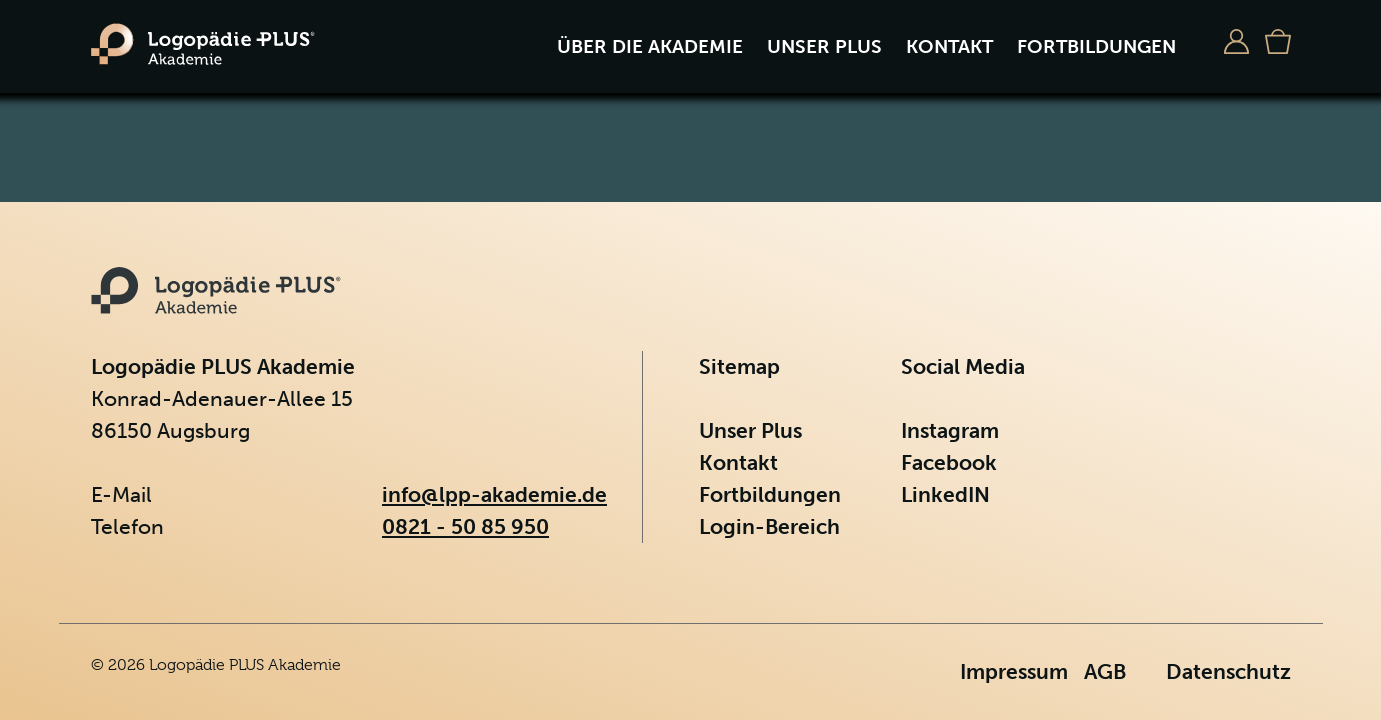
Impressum (1014, 671)
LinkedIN (945, 494)
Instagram (950, 430)
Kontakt (949, 46)
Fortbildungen (1096, 46)
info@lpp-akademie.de (494, 494)
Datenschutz (1228, 671)
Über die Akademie (650, 46)
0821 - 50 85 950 (465, 526)
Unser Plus (824, 46)
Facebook (949, 462)
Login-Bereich (769, 526)
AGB (1105, 671)
